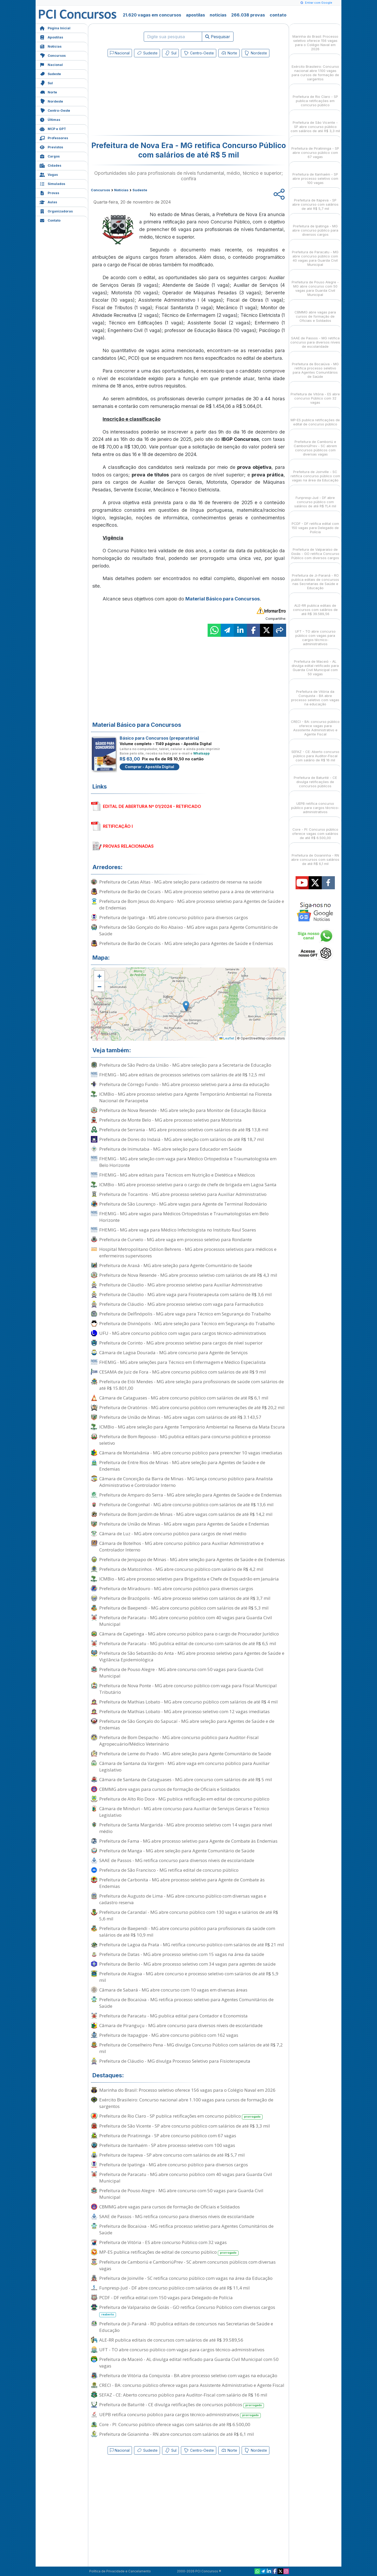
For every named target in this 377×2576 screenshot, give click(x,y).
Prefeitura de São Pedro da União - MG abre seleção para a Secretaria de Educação (185, 1065)
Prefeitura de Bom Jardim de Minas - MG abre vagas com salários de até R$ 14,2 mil (186, 1514)
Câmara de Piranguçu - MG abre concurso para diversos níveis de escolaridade (181, 2025)
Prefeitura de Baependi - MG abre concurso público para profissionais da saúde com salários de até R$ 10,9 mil (187, 1931)
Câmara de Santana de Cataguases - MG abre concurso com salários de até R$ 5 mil (185, 1779)
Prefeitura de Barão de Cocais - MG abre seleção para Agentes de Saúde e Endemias (186, 943)
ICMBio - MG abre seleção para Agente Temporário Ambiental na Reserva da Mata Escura (192, 1427)
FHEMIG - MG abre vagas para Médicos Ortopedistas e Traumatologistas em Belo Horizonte (184, 1217)
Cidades (50, 164)
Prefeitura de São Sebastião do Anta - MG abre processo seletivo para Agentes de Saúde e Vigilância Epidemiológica (191, 1656)
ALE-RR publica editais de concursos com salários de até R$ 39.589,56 (171, 2340)
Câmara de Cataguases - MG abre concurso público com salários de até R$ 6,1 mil (183, 1398)
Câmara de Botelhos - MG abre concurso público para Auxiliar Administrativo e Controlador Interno (181, 1546)
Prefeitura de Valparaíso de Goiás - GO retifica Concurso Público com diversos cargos (187, 2310)
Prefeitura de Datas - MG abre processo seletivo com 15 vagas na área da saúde (181, 1954)
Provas (49, 192)
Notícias (51, 45)
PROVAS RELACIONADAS (128, 846)
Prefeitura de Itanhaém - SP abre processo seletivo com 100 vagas (167, 2145)
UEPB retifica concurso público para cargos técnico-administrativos (180, 2414)
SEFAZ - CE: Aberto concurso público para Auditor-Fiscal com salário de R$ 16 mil (183, 2395)
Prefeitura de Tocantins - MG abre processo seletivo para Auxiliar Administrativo (183, 1194)
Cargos (50, 155)
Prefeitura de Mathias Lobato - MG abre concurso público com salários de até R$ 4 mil (188, 1702)
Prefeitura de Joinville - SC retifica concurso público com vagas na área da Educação (186, 2278)
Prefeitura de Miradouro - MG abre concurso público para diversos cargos (176, 1588)
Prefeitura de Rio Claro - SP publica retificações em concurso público (181, 2116)
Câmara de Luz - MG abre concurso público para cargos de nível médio (172, 1534)
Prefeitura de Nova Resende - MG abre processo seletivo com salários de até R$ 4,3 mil (188, 1275)
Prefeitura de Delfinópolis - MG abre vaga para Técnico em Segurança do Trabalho (185, 1314)
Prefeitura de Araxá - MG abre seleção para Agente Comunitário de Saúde (175, 1265)
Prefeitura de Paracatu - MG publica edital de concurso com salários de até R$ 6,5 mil (187, 1643)
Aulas (48, 201)
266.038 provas (248, 15)
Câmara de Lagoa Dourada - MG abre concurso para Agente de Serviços (173, 1352)
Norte (48, 91)
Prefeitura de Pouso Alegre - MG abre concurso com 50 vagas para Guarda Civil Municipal (181, 1672)
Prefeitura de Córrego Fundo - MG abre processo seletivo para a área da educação (184, 1084)
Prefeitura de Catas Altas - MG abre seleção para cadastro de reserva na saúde (180, 882)
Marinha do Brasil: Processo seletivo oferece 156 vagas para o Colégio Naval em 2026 (187, 2090)
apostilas (195, 15)
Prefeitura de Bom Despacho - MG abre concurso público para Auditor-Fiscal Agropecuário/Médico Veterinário (179, 1740)
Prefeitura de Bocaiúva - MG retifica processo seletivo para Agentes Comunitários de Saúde (186, 2002)
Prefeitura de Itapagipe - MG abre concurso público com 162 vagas (168, 2035)
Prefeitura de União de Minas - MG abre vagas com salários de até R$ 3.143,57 (180, 1417)
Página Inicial (55, 27)
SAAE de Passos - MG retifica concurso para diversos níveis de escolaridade (176, 1860)
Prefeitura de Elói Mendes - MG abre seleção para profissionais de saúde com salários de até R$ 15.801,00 (191, 1385)
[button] (99, 976)
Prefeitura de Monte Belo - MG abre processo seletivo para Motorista (170, 1120)
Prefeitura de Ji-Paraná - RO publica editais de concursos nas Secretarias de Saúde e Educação (186, 2327)
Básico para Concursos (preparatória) (159, 738)
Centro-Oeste (55, 110)
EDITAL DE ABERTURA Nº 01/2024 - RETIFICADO (152, 806)
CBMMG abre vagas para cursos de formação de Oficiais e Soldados (169, 1789)
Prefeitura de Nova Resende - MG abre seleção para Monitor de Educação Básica (182, 1110)
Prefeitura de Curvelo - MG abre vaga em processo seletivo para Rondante (175, 1239)
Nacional (51, 64)
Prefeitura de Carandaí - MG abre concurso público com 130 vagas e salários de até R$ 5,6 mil (188, 1915)
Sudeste (50, 73)
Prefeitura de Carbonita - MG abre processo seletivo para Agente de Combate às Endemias (182, 1883)
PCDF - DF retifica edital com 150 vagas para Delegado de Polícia (166, 2297)
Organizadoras (56, 210)
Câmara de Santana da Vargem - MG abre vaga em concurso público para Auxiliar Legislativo (184, 1766)
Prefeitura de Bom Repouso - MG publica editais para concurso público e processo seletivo (184, 1439)
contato (278, 15)
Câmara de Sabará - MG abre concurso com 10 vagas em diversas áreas (173, 1990)
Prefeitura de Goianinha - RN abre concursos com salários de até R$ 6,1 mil (176, 2434)
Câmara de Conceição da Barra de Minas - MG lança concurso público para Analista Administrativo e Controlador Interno (186, 1482)
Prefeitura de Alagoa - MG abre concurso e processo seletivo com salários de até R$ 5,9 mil (188, 1977)
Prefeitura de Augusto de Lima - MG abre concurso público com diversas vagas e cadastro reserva (182, 1899)
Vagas (49, 174)
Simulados (52, 183)
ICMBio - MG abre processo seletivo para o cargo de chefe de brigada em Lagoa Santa (187, 1185)
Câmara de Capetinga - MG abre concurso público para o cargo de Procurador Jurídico (189, 1634)
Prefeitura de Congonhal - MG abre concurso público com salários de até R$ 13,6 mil (186, 1504)
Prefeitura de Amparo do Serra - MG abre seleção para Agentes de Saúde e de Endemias (190, 1495)
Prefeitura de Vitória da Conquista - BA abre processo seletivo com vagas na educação (188, 2375)
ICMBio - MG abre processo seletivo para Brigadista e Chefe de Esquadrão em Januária (189, 1579)
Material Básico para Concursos (222, 598)
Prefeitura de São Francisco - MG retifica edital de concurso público (169, 1870)
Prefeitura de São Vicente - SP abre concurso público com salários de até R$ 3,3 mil (184, 2126)
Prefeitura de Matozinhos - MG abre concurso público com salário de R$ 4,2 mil (181, 1569)
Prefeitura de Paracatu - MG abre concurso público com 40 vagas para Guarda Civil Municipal (185, 1621)
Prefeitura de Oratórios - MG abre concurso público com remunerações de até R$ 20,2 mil (192, 1407)
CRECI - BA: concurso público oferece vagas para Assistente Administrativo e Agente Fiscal (191, 2385)
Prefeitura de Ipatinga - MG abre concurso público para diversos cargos (173, 917)
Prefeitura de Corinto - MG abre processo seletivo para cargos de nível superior (181, 1343)
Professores (54, 137)
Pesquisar (217, 36)
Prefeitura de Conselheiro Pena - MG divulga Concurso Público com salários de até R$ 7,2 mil (191, 2048)
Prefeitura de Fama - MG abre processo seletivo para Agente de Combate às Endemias (188, 1841)
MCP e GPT (53, 128)
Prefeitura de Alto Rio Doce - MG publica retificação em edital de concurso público (184, 1799)
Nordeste (51, 101)
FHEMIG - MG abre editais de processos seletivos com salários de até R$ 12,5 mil (182, 1075)
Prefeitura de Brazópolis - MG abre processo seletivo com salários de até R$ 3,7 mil (184, 1598)
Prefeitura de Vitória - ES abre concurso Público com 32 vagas (163, 2242)
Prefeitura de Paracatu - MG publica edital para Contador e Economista (173, 2016)
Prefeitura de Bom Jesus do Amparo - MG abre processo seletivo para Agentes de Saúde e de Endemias (191, 904)
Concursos (53, 55)
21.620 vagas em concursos (152, 15)
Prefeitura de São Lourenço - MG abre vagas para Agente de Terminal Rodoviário (183, 1204)
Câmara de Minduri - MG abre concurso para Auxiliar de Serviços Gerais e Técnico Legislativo (184, 1812)
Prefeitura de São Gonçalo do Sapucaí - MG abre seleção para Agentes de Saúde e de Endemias (186, 1724)
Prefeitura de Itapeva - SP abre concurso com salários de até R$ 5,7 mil (172, 2155)
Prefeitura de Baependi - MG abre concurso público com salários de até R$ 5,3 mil (184, 1608)
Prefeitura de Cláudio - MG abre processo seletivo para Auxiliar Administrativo (180, 1285)
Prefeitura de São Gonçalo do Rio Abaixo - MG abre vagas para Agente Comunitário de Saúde (188, 930)
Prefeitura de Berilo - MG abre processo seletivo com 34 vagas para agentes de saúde (187, 1964)
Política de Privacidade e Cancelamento (120, 2571)
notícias (218, 15)
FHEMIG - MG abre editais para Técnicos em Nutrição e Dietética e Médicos (177, 1175)
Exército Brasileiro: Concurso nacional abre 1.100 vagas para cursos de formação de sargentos (186, 2103)
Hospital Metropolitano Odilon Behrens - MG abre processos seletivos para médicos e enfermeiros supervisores (187, 1252)
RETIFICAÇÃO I (118, 826)
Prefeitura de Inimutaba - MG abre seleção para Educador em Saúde (170, 1149)
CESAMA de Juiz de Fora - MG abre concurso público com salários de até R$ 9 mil (182, 1372)
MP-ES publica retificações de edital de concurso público (169, 2252)
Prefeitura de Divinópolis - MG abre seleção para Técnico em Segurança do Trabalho (187, 1323)
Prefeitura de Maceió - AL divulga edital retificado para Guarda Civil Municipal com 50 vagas (189, 2362)
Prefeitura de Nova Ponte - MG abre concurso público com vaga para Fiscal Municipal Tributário (188, 1689)
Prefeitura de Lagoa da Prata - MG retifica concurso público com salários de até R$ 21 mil (191, 1945)
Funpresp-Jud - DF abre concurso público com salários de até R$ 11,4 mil (174, 2288)
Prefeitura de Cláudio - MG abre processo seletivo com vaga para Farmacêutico (181, 1304)
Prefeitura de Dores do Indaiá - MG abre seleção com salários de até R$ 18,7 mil (181, 1139)
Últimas (50, 119)
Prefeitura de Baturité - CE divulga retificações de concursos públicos (181, 2404)
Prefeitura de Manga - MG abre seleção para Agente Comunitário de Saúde (176, 1851)
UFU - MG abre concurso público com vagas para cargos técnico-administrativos (182, 1333)
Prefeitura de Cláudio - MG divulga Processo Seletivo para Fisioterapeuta (174, 2061)
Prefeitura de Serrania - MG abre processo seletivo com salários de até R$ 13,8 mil (183, 1130)
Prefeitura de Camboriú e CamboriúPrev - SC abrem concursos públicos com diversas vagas (187, 2265)
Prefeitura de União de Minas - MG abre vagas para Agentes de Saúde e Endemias (184, 1524)
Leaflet (226, 1038)
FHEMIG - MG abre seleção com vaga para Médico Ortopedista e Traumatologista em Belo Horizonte (187, 1162)
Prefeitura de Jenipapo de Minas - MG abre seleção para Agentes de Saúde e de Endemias (192, 1559)
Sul (46, 82)
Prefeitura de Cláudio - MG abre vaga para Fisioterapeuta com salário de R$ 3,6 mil (185, 1294)
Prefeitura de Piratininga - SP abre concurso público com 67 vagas (167, 2136)
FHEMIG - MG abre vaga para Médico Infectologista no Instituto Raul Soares (177, 1230)
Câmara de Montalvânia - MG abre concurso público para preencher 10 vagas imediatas (190, 1453)
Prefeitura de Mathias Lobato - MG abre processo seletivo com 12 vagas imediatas (184, 1711)
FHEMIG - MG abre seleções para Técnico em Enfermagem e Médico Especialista (182, 1362)
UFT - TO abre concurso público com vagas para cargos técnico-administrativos (181, 2350)
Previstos (51, 146)
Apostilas (51, 36)
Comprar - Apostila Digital (149, 766)
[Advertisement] (146, 97)
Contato (50, 219)
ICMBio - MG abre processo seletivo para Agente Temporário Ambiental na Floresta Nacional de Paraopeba (185, 1097)
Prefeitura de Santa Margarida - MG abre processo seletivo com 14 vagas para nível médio (185, 1828)
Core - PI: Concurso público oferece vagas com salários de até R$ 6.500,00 (174, 2424)
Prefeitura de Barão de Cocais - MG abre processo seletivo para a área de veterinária (186, 891)
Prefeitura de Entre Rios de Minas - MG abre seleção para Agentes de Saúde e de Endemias (182, 1465)
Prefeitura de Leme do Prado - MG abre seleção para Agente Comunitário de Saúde (185, 1754)
